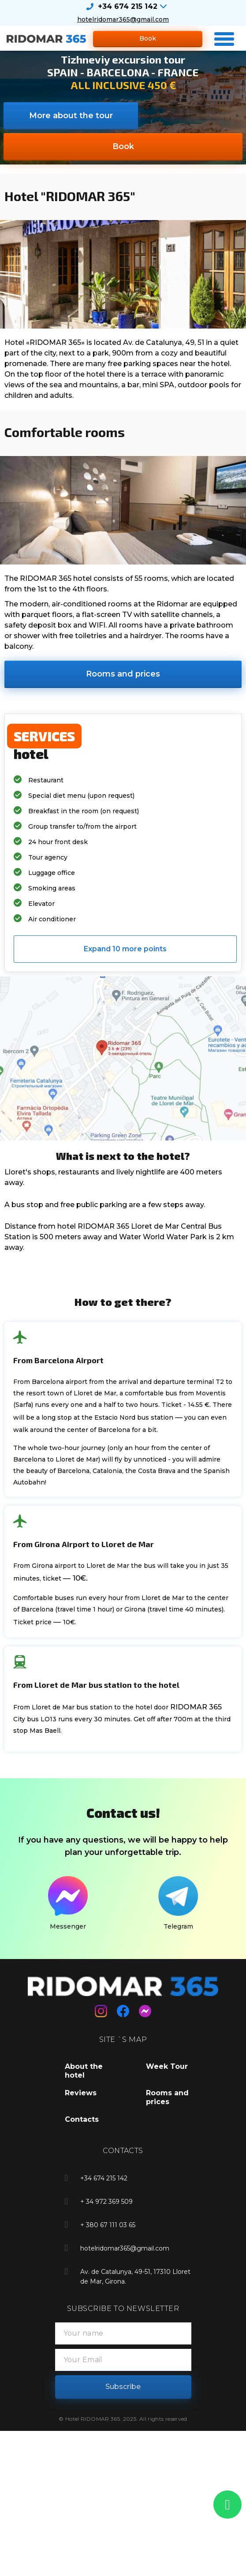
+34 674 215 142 (127, 6)
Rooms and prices (167, 2097)
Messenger (68, 1926)
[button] (147, 38)
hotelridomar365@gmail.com (123, 19)
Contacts (82, 2119)
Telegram (178, 1926)
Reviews (81, 2093)
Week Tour (167, 2066)
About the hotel (84, 2070)
